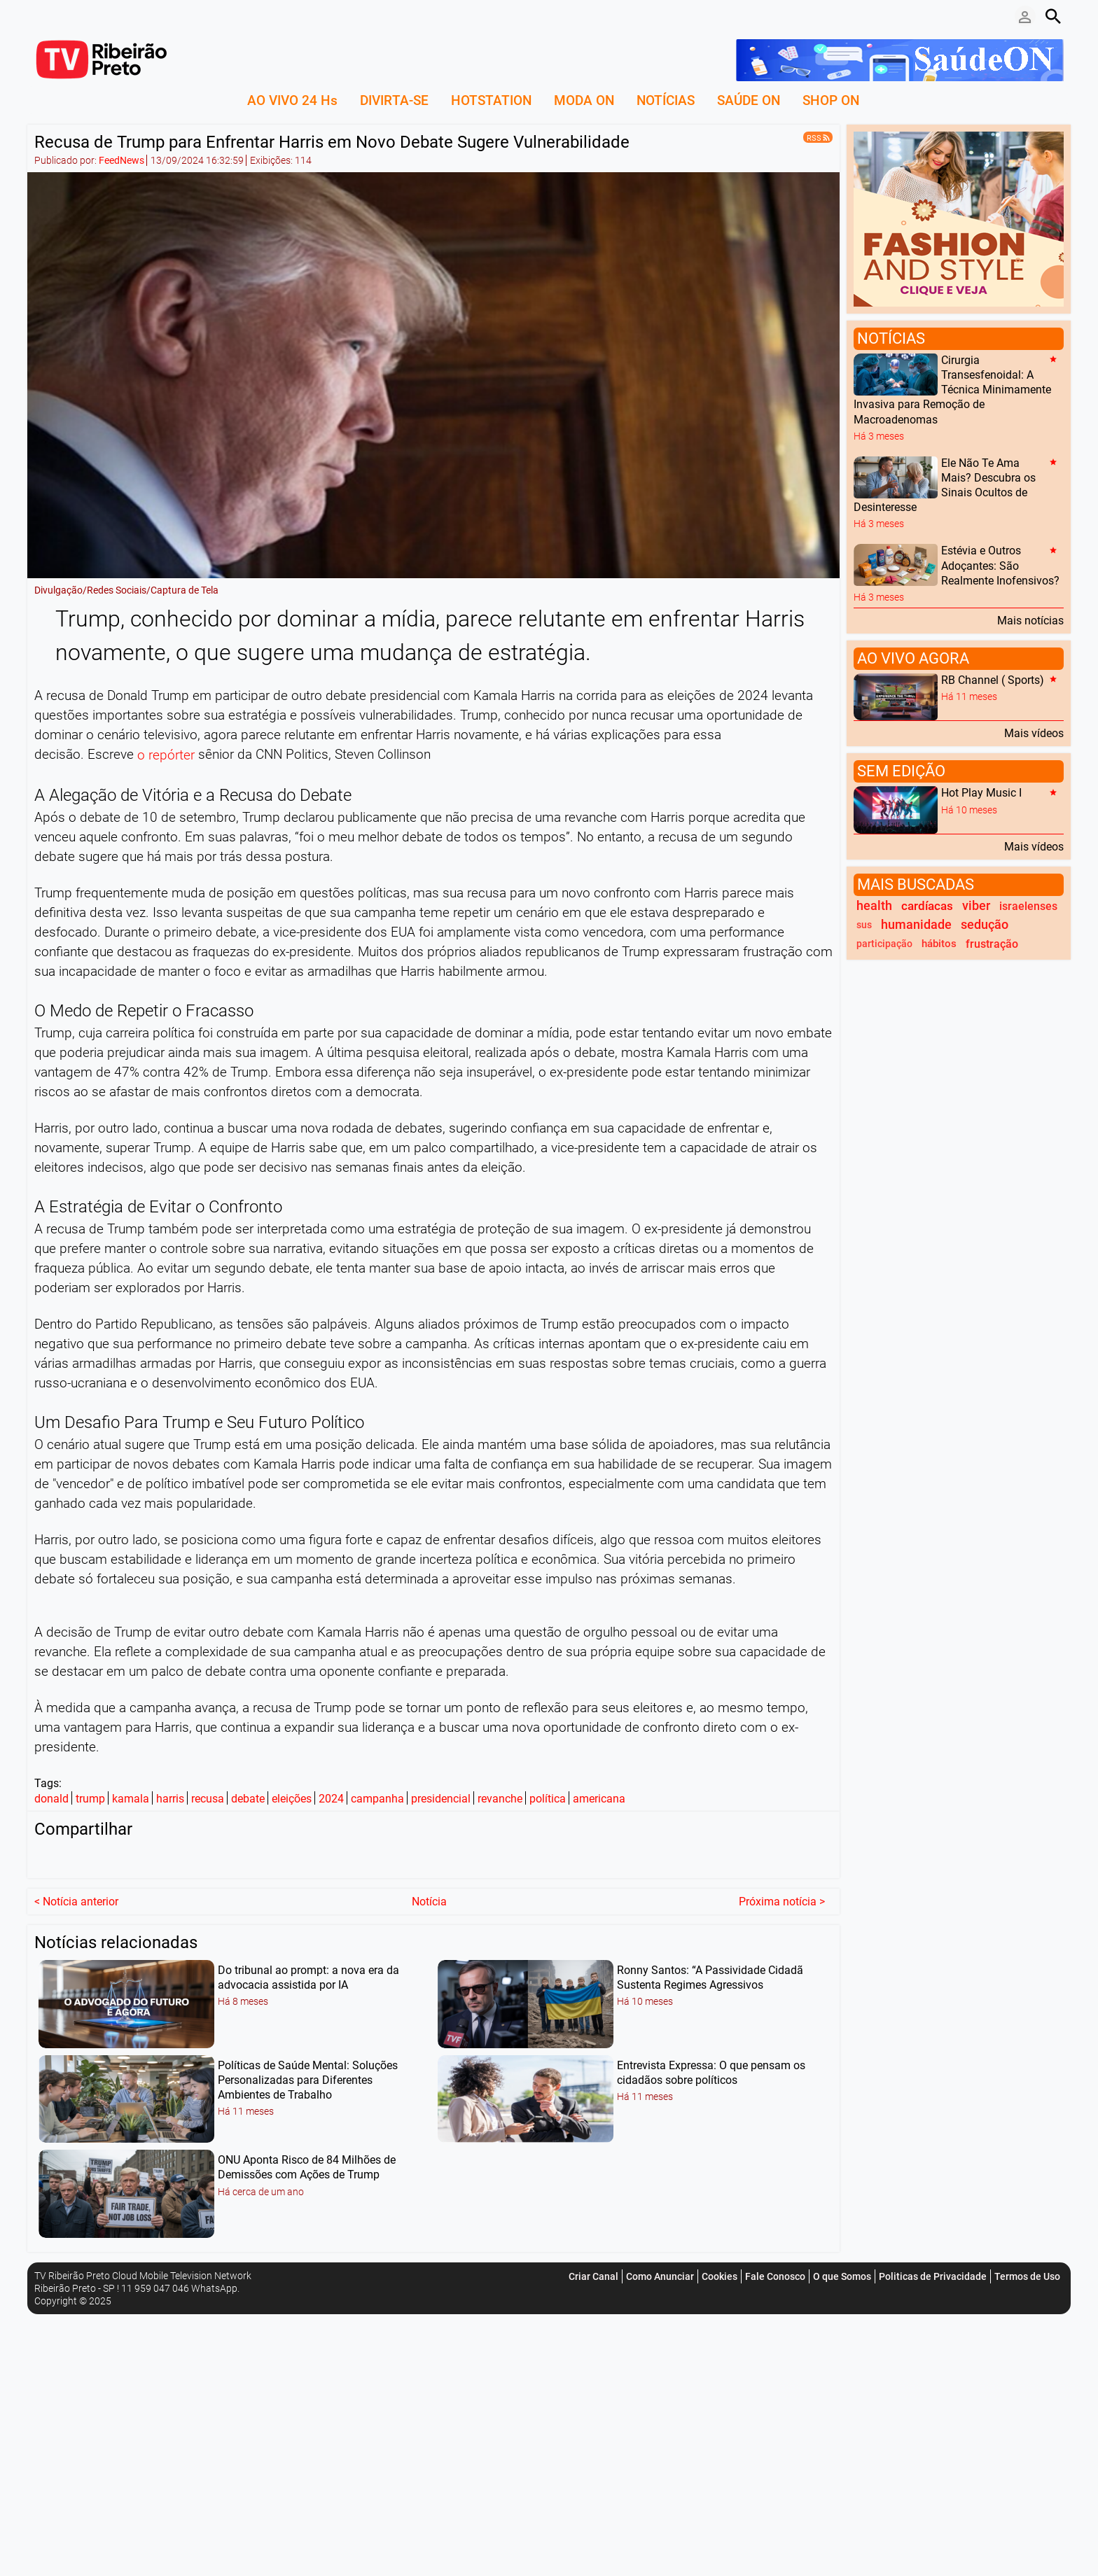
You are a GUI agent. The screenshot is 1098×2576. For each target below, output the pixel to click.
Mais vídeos (1034, 733)
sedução (984, 925)
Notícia (429, 1899)
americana (599, 1798)
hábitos (939, 943)
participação (884, 944)
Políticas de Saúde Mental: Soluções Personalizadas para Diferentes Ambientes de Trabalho (308, 2078)
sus (864, 925)
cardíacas (927, 906)
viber (976, 906)
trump (90, 1798)
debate (248, 1798)
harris (170, 1798)
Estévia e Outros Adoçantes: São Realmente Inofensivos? (1000, 566)
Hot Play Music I (981, 793)
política (547, 1798)
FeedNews (121, 160)
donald (51, 1798)
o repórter (166, 756)
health (874, 906)
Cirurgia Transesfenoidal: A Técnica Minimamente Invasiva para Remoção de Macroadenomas (952, 390)
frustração (992, 944)
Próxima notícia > (782, 1899)
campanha (377, 1798)
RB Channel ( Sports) (992, 680)
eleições (292, 1798)
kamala (130, 1798)
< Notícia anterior (76, 1899)
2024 (331, 1798)
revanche (500, 1798)
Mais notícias (1030, 620)
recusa (207, 1798)
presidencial (441, 1798)
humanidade (916, 925)
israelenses (1028, 906)
